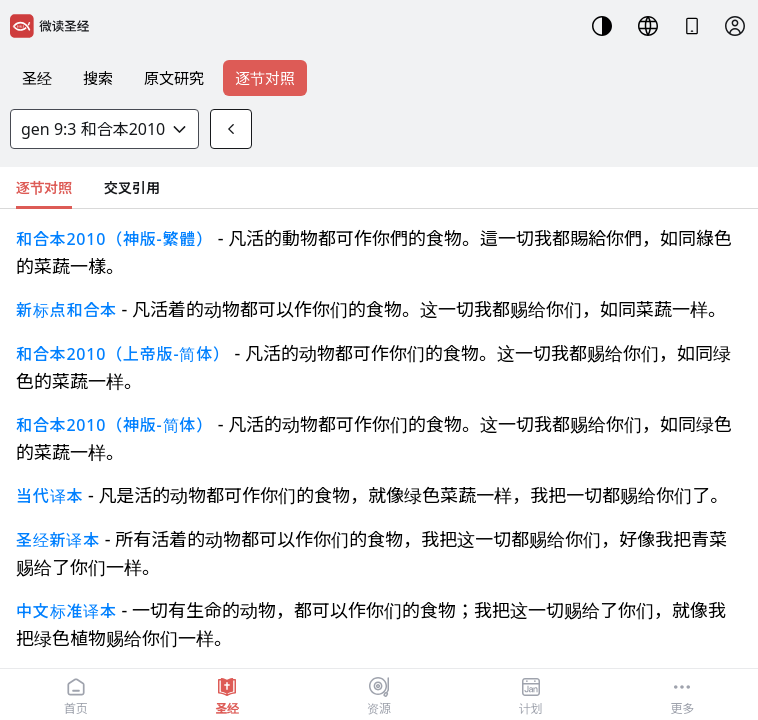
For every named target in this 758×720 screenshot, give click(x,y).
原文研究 (174, 78)
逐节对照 (265, 78)
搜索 (98, 78)
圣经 (37, 78)
